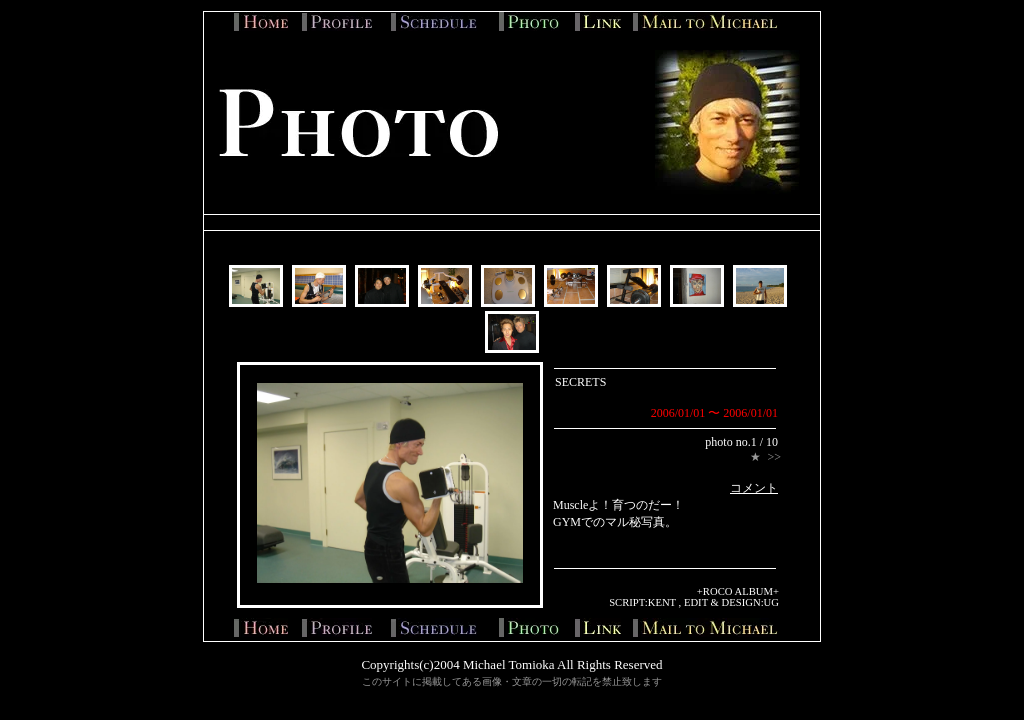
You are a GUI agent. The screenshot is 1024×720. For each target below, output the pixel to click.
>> (774, 457)
